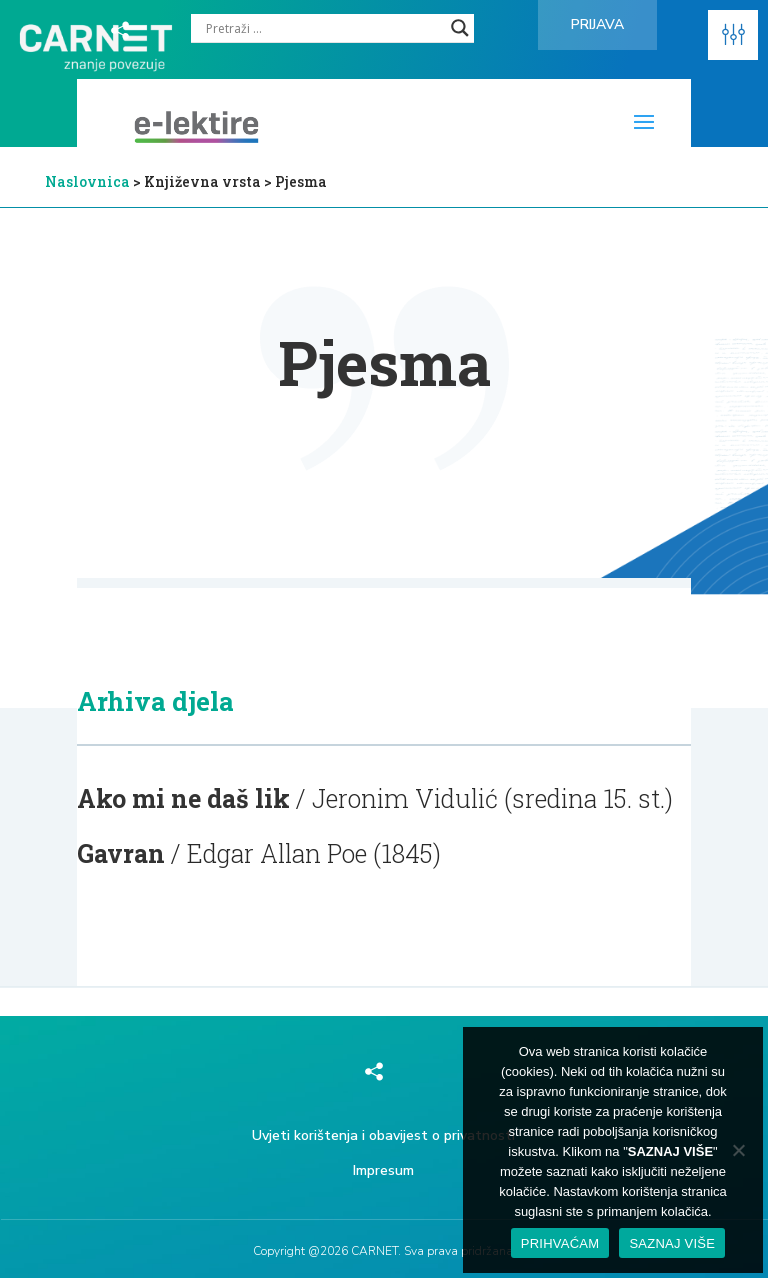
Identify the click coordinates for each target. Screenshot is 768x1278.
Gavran (121, 853)
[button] (733, 35)
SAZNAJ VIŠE (672, 1243)
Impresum (383, 1170)
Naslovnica (87, 181)
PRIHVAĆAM (560, 1243)
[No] (738, 1150)
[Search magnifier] (460, 28)
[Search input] (323, 28)
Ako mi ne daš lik (183, 798)
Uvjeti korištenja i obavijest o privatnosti (383, 1135)
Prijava (597, 24)
